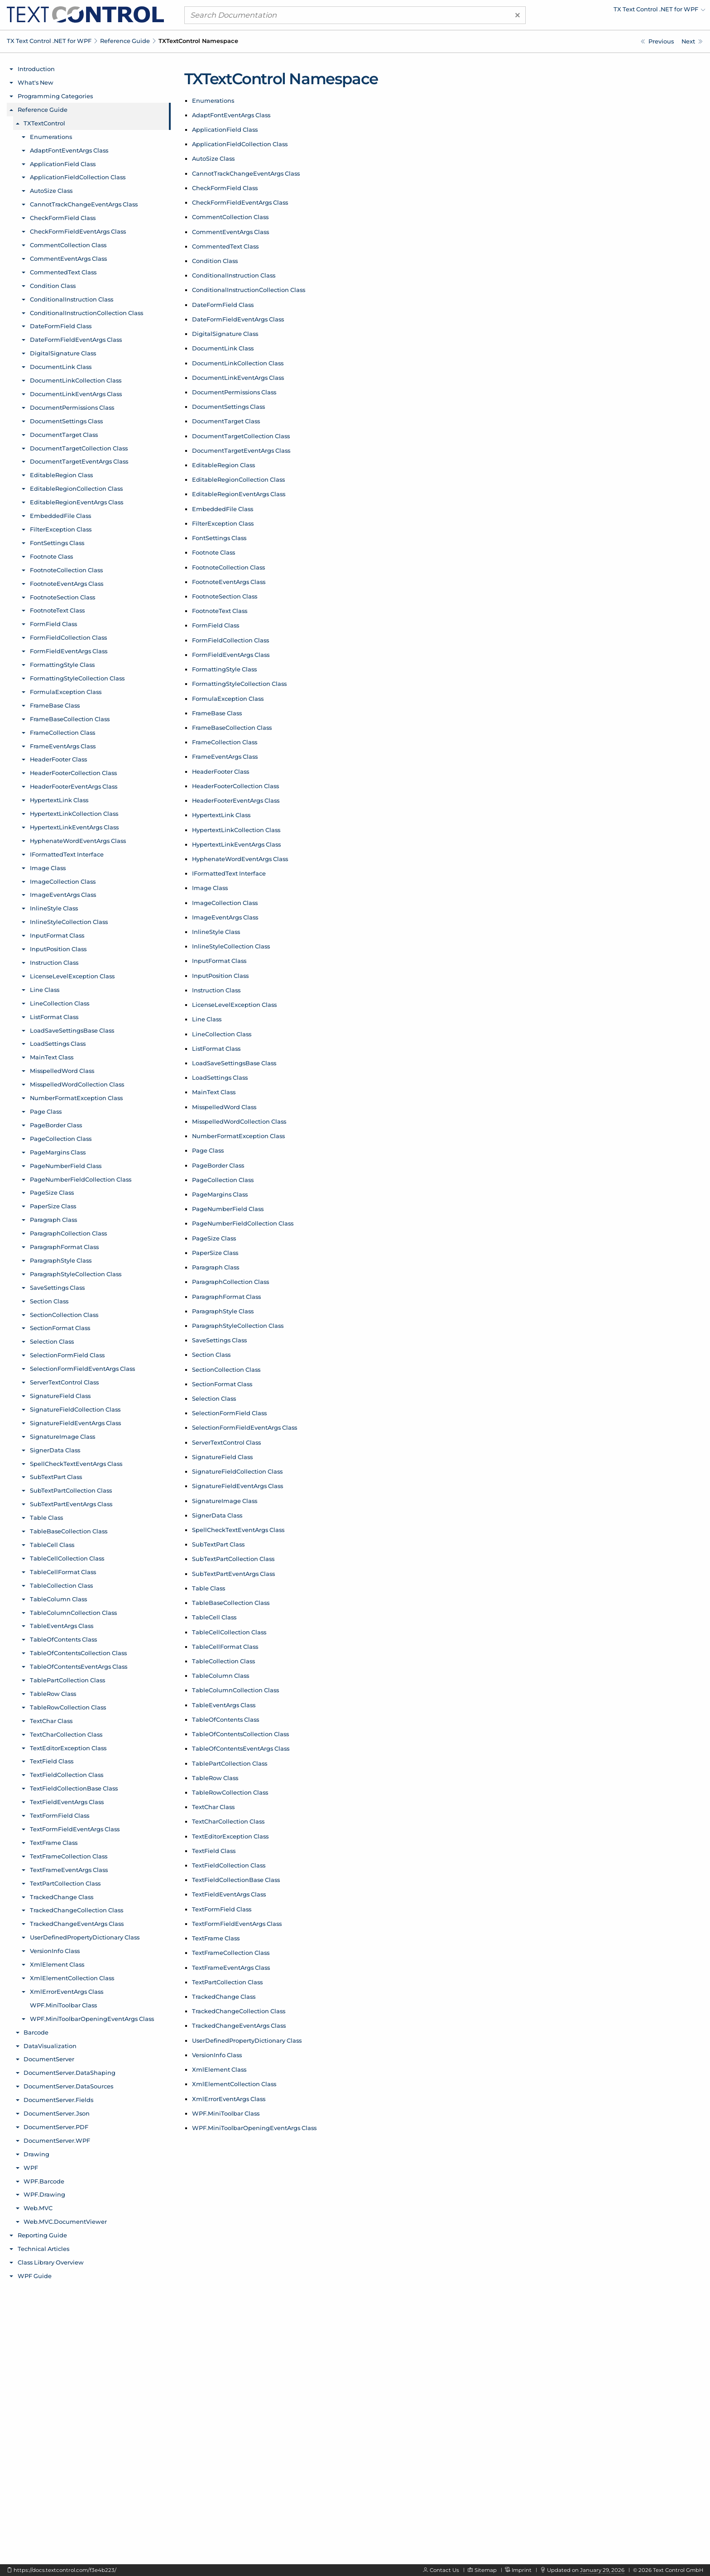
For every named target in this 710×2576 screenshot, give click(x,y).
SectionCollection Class (226, 1369)
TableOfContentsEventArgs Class (240, 1748)
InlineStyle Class (216, 931)
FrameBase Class (217, 713)
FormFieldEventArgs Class (230, 654)
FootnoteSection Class (224, 596)
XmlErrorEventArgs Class (228, 2098)
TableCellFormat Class (225, 1646)
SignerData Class (217, 1515)
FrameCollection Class (224, 742)
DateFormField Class (223, 304)
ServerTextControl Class (226, 1442)
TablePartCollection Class (229, 1763)
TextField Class (213, 1850)
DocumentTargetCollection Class (241, 436)
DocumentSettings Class (228, 406)
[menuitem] (626, 11)
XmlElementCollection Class (234, 2084)
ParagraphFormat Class (226, 1296)
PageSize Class (214, 1238)
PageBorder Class (218, 1165)
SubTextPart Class (218, 1544)
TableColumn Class (220, 1675)
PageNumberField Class (228, 1208)
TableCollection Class (223, 1661)
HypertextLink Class (221, 815)
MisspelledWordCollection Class (239, 1121)
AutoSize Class (213, 158)
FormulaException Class (228, 698)
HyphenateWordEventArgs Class (240, 858)
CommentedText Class (225, 246)
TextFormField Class (221, 1909)
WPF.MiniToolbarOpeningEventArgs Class (254, 2127)
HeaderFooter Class (220, 771)
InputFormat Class (219, 960)
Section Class (211, 1354)
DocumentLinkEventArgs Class (238, 377)
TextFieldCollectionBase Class (236, 1879)
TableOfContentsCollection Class (240, 1734)
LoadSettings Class (220, 1077)
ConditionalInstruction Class (233, 275)
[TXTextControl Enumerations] (692, 41)
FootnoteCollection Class (228, 567)
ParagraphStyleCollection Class (237, 1325)
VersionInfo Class (217, 2055)
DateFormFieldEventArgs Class (238, 319)
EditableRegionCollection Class (238, 479)
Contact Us (444, 2570)
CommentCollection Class (230, 216)
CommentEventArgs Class (230, 231)
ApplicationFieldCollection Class (240, 144)
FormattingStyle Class (224, 669)
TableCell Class (214, 1617)
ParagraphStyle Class (223, 1311)
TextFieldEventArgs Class (229, 1894)
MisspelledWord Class (224, 1107)
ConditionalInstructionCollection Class (248, 289)
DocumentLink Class (223, 348)
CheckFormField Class (225, 188)
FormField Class (215, 625)
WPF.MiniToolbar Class (225, 2113)
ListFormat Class (216, 1048)
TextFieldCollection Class (228, 1865)
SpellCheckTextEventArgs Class (238, 1529)
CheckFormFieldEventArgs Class (240, 202)
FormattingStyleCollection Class (239, 683)
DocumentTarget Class (226, 421)
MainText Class (213, 1092)
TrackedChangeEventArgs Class (239, 2025)
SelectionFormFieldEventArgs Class (244, 1427)
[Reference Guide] (657, 41)
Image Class (210, 887)
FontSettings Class (219, 537)
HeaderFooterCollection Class (235, 786)
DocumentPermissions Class (234, 392)
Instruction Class (216, 990)
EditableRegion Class (223, 465)
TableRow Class (215, 1777)
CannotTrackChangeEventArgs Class (246, 173)
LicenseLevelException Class (234, 1004)
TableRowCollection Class (230, 1792)
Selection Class (214, 1398)
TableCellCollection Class (229, 1632)
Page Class (208, 1150)
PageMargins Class (220, 1194)
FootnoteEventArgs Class (228, 581)
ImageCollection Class (225, 902)
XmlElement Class (219, 2069)
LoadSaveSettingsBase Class (234, 1063)
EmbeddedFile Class (222, 508)
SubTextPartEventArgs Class (233, 1573)
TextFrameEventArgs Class (231, 1967)
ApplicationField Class (225, 129)
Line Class (206, 1019)
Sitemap (486, 2570)
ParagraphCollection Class (230, 1281)
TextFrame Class (216, 1938)
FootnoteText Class (219, 610)
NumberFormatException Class (238, 1136)
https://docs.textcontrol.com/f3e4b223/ (65, 2570)
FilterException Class (223, 523)
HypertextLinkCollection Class (236, 829)
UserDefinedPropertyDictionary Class (247, 2040)
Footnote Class (213, 552)
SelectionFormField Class (229, 1413)
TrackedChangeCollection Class (238, 2011)
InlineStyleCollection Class (231, 946)
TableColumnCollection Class (235, 1690)
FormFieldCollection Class (230, 640)
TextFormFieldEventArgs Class (237, 1923)
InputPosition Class (220, 975)
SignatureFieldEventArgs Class (237, 1485)
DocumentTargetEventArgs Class (241, 450)
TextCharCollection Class (228, 1821)
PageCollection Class (223, 1179)
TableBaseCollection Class (230, 1602)
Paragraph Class (215, 1267)
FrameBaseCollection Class (232, 727)
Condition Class (215, 260)
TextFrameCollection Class (230, 1952)
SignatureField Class (222, 1456)
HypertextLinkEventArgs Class (236, 844)
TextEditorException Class (230, 1836)
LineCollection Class (221, 1034)
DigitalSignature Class (225, 333)
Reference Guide (125, 40)
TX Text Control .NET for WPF (49, 40)
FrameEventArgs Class (225, 756)
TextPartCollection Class (227, 1982)
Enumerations (213, 100)
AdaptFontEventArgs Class (231, 115)
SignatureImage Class (224, 1500)
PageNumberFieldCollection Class (242, 1223)
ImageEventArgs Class (225, 917)
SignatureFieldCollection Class (237, 1471)
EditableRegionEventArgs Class (238, 494)
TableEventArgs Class (223, 1705)
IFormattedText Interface (229, 873)
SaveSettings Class (219, 1340)
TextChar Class (213, 1806)
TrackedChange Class (223, 1996)
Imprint (522, 2570)
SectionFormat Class (222, 1384)
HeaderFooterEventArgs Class (235, 800)
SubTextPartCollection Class (233, 1558)
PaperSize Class (215, 1252)
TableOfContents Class (225, 1719)
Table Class (208, 1588)
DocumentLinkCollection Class (237, 363)
